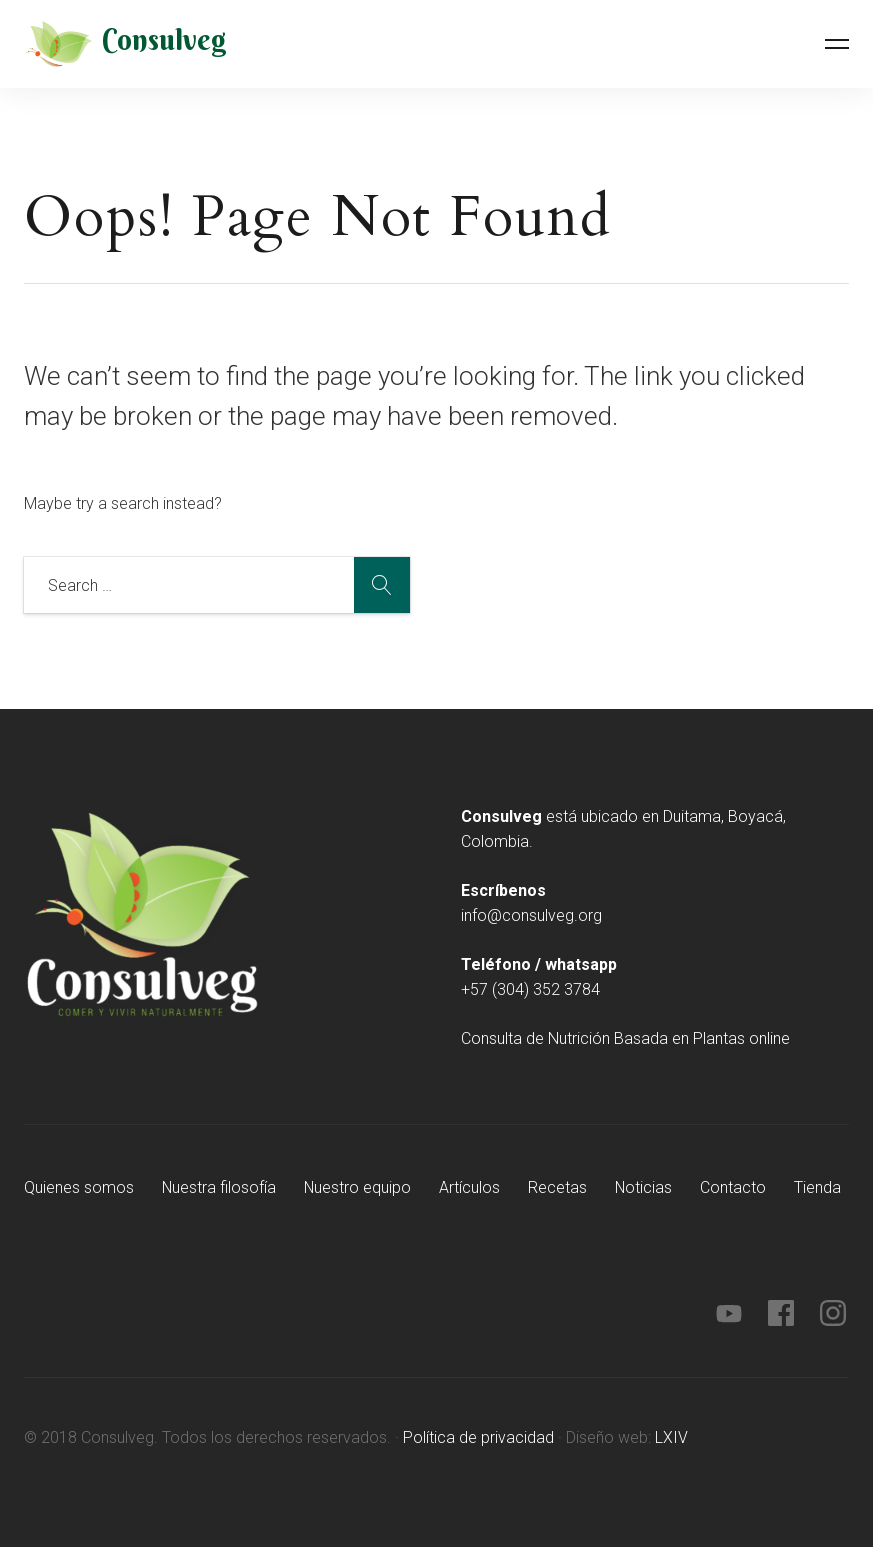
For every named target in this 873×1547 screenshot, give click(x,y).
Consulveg (164, 40)
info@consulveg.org (531, 915)
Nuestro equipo (360, 1187)
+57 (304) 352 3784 (530, 989)
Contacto (737, 1187)
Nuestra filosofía (220, 1187)
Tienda (821, 1187)
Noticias (647, 1187)
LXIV (671, 1437)
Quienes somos (79, 1187)
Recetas (560, 1187)
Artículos (472, 1187)
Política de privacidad (478, 1437)
